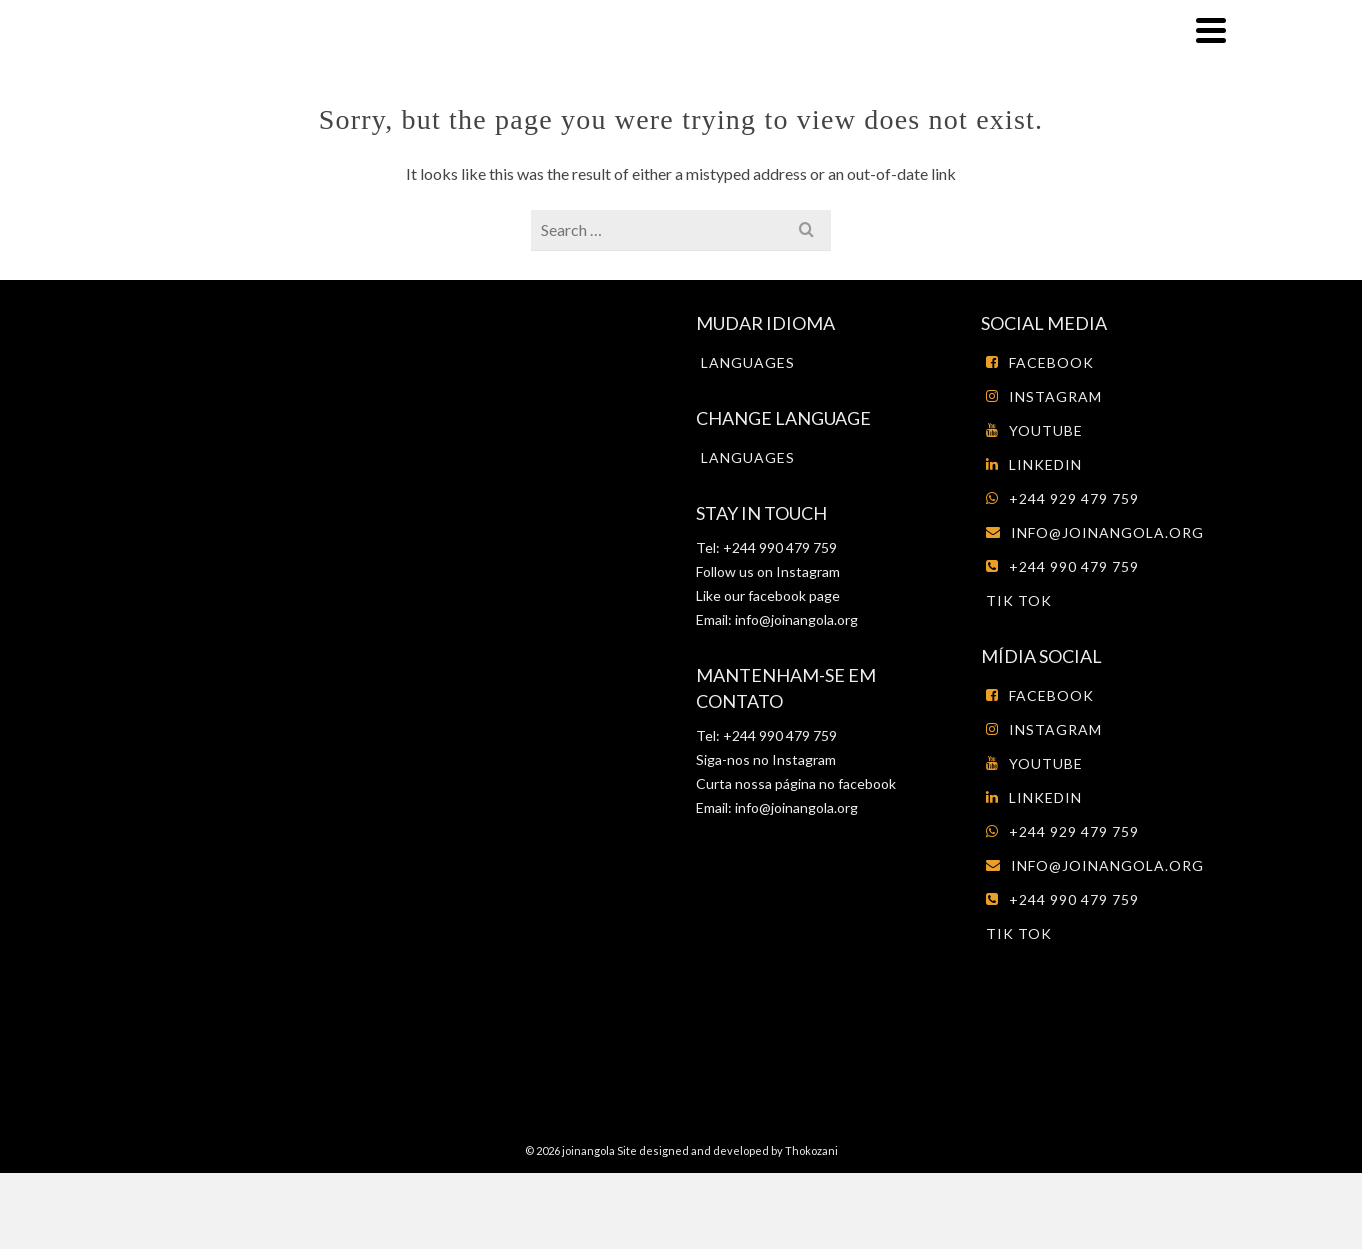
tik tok (1019, 600)
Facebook (1040, 362)
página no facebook (834, 783)
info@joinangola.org (796, 619)
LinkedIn (1034, 464)
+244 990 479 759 (1062, 566)
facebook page (794, 595)
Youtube (1034, 430)
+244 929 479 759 (1062, 498)
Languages (748, 362)
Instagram (806, 571)
